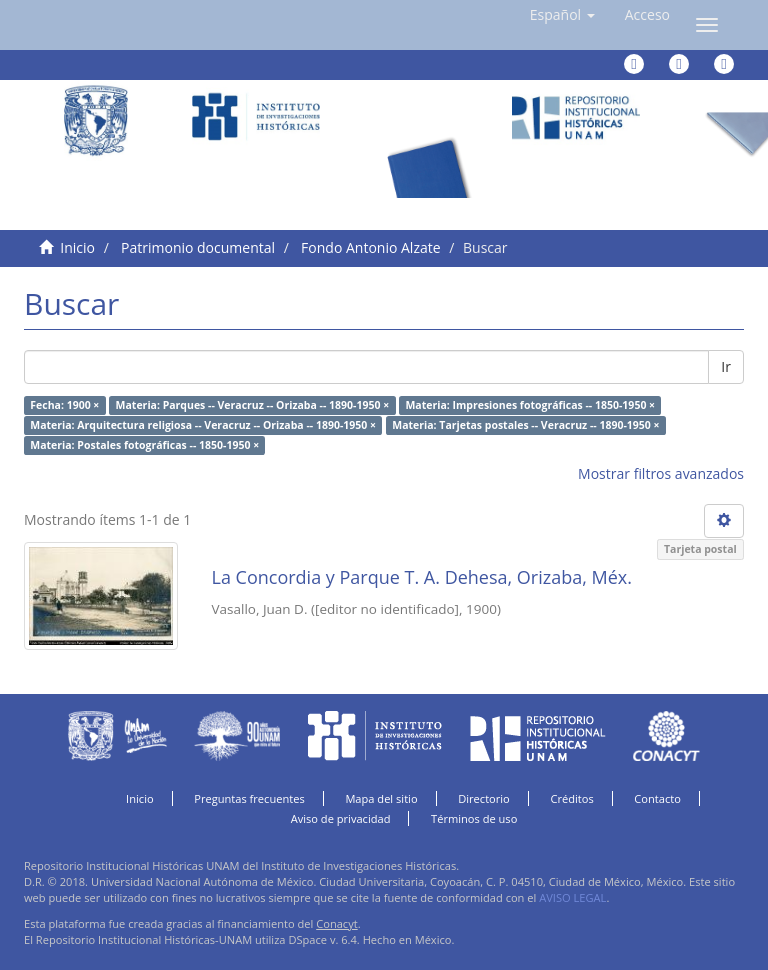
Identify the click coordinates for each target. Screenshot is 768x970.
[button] (562, 15)
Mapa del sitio (381, 798)
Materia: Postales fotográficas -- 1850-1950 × (144, 445)
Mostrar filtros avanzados (661, 473)
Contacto (657, 798)
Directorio (484, 798)
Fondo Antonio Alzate (370, 247)
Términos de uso (474, 818)
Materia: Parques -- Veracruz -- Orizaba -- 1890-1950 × (253, 405)
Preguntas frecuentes (249, 798)
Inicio (77, 247)
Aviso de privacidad (341, 818)
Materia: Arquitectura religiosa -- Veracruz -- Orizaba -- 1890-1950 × (203, 425)
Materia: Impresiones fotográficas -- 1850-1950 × (530, 405)
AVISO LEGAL (572, 897)
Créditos (571, 798)
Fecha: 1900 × (64, 405)
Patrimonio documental (198, 247)
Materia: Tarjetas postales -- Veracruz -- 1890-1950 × (525, 425)
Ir (726, 366)
